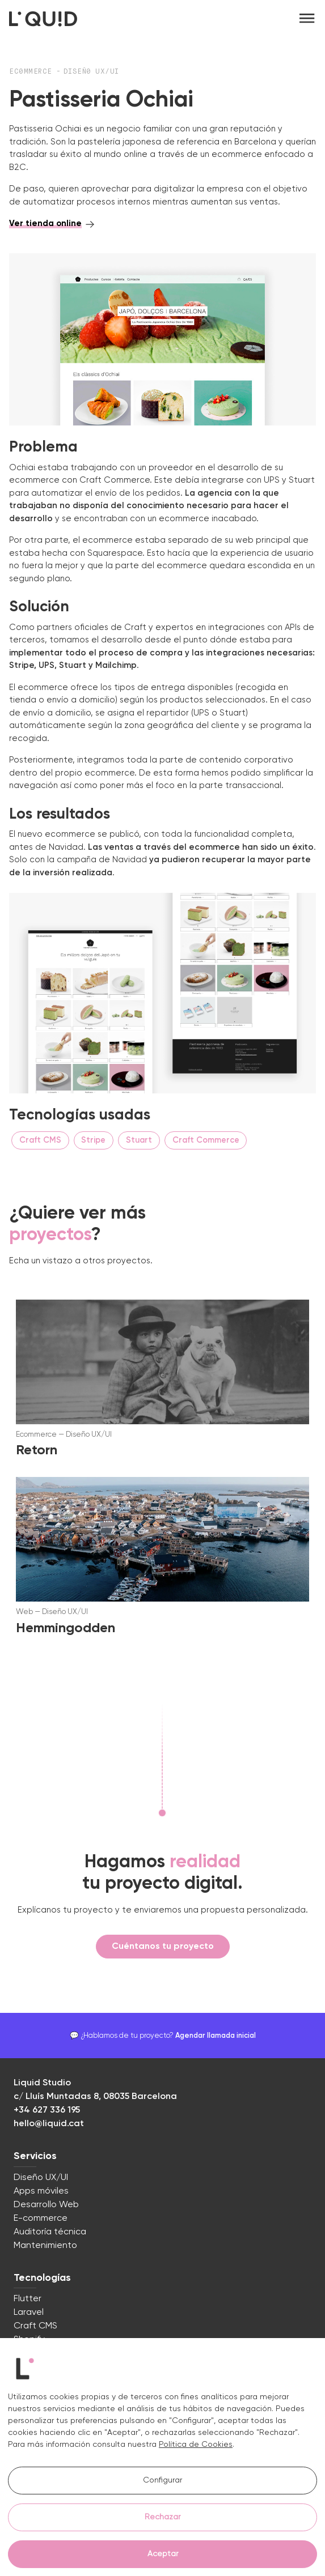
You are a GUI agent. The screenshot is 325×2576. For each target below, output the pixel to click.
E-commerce (40, 2218)
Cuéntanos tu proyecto (163, 1946)
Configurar (162, 2480)
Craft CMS (35, 2326)
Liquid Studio (42, 2083)
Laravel (29, 2312)
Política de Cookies (196, 2445)
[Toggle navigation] (306, 19)
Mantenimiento (45, 2245)
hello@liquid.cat (49, 2123)
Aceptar (162, 2554)
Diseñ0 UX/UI (91, 72)
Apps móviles (41, 2191)
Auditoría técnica (50, 2232)
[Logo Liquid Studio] (43, 19)
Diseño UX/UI (41, 2177)
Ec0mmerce (32, 72)
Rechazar (162, 2517)
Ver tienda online (45, 223)
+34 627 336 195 (47, 2110)
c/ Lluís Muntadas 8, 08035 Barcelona (95, 2096)
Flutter (27, 2299)
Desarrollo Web (46, 2204)
